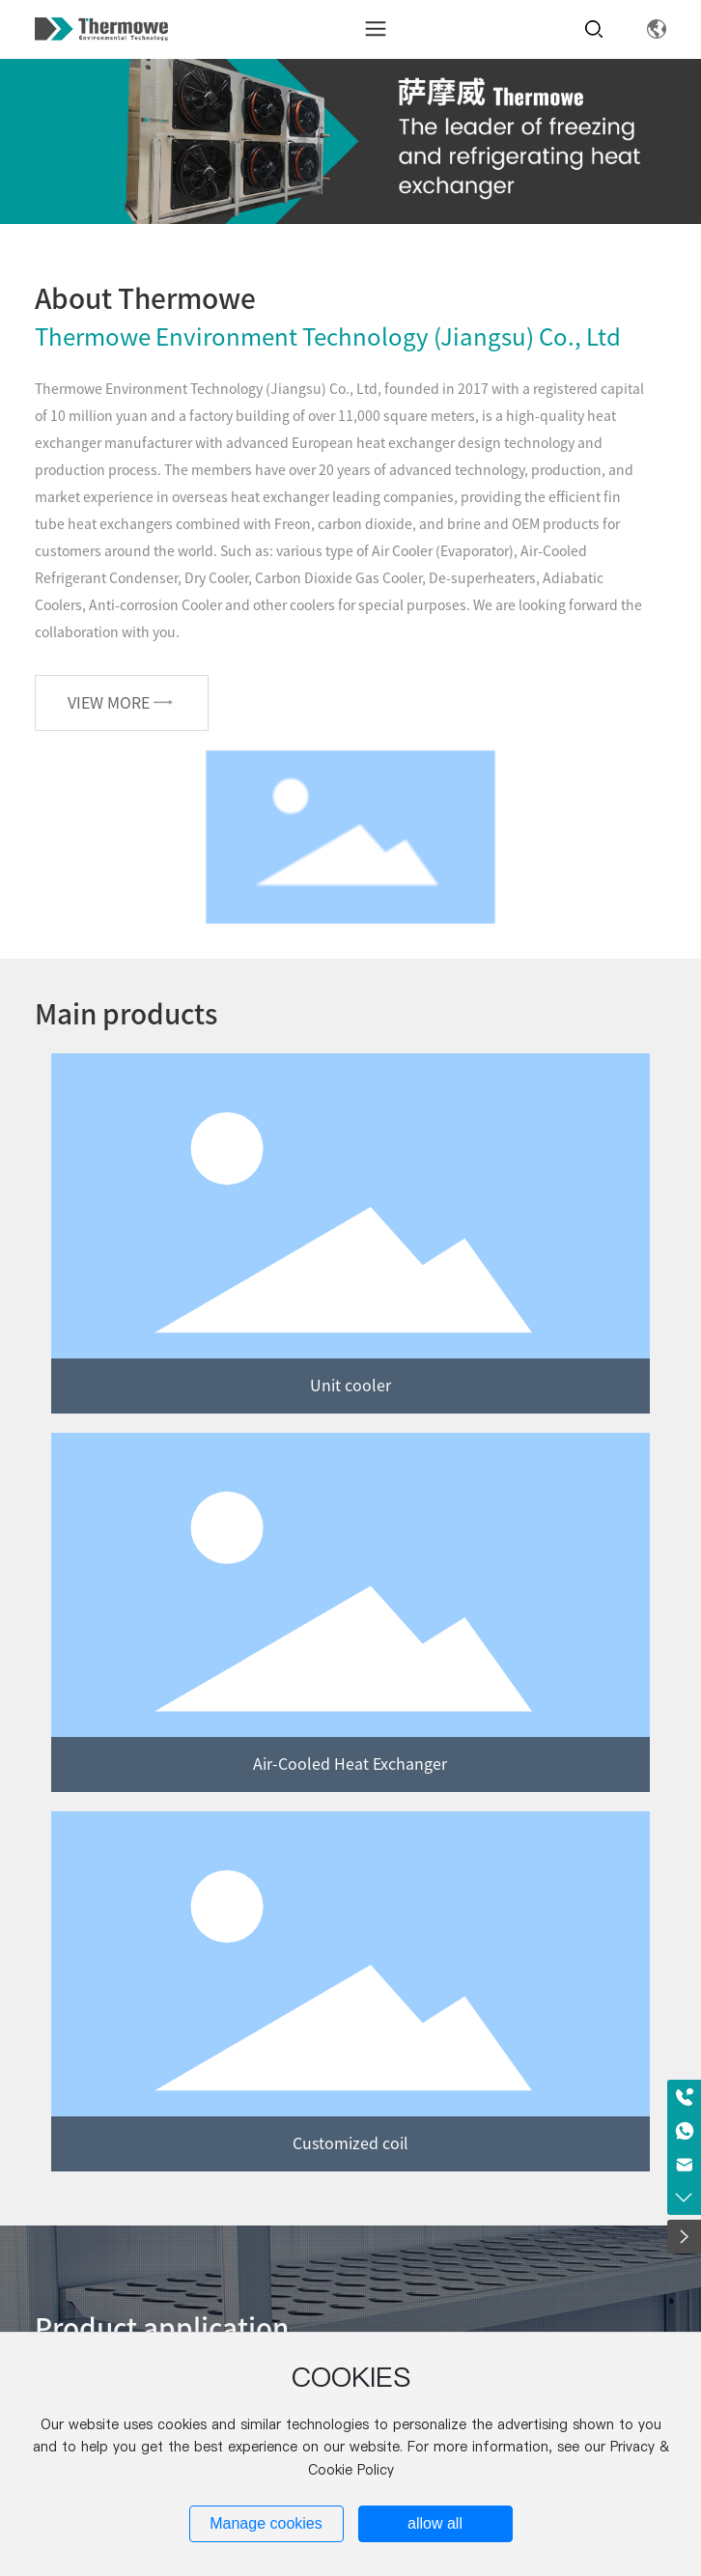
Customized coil (350, 2143)
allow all (435, 2523)
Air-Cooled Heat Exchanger (350, 1764)
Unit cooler (350, 1385)
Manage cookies (266, 2523)
